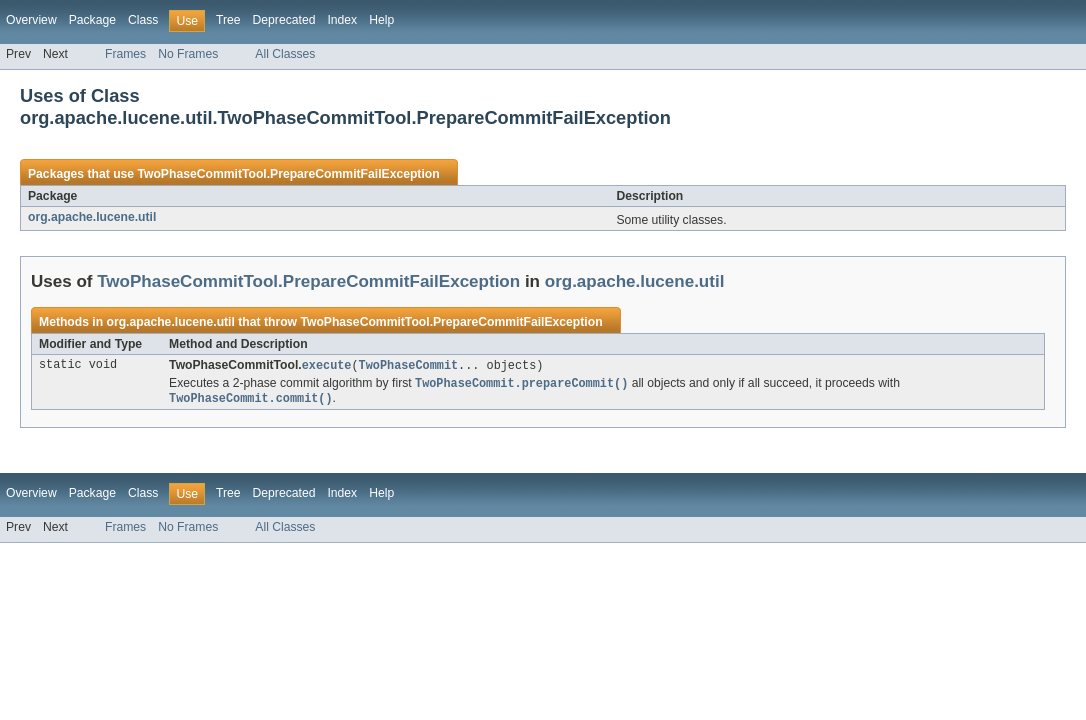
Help (381, 20)
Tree (228, 20)
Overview (31, 20)
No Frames (188, 54)
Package (92, 20)
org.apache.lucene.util (92, 217)
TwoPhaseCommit (409, 366)
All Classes (285, 54)
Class (143, 20)
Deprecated (284, 20)
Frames (125, 54)
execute (327, 366)
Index (342, 20)
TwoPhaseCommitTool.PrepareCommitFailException (288, 174)
